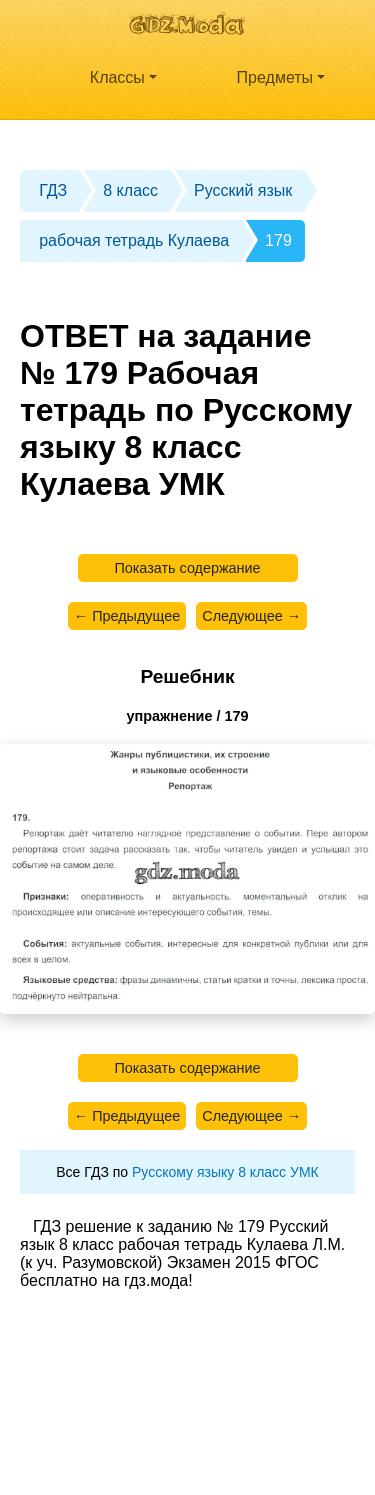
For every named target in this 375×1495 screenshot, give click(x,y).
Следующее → (251, 616)
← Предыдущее (127, 616)
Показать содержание (187, 568)
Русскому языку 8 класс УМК (225, 1172)
